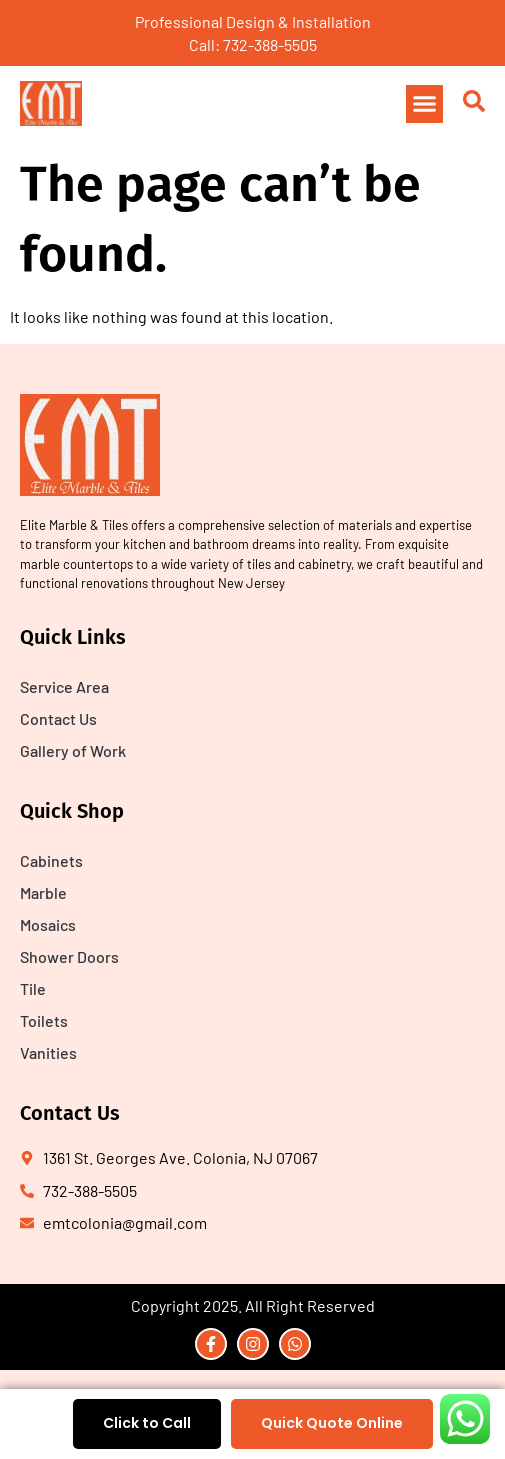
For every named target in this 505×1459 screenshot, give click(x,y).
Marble (43, 892)
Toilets (44, 1020)
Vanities (48, 1052)
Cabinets (51, 860)
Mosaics (48, 924)
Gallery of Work (73, 750)
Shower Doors (69, 956)
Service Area (64, 686)
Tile (33, 988)
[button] (425, 104)
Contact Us (58, 718)
